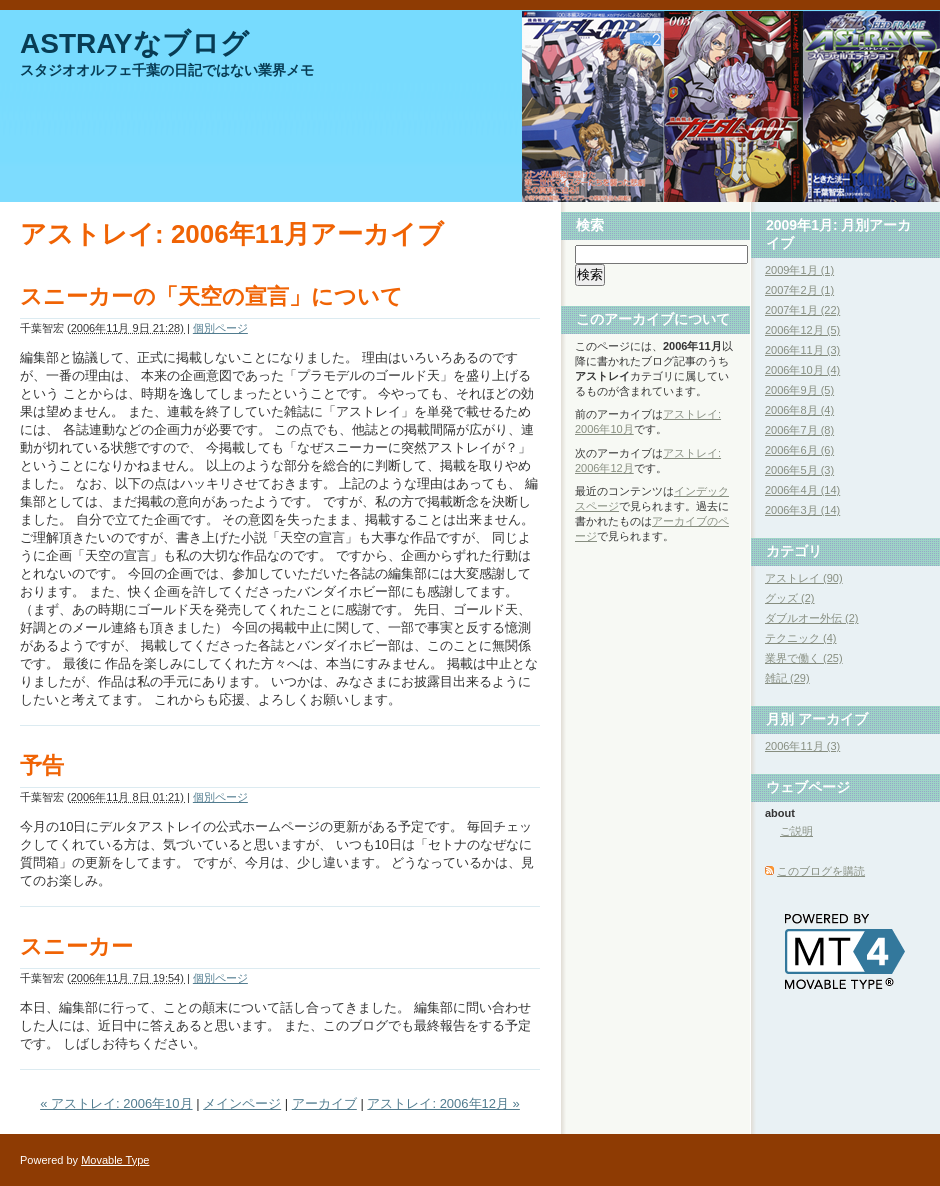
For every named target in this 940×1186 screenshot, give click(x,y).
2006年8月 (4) (799, 410)
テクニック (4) (801, 638)
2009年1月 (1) (799, 270)
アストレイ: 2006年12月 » (443, 1103)
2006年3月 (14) (802, 510)
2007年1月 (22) (802, 310)
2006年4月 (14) (802, 490)
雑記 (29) (787, 678)
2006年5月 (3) (799, 470)
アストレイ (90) (804, 578)
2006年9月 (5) (799, 390)
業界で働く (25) (804, 658)
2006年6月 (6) (799, 450)
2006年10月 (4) (802, 370)
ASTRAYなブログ (134, 43)
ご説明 (796, 831)
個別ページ (220, 328)
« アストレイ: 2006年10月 (116, 1103)
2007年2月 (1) (799, 290)
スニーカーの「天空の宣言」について (211, 296)
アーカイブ (324, 1103)
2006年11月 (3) (802, 350)
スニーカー (76, 946)
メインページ (242, 1103)
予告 (42, 765)
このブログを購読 (821, 871)
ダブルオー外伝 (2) (812, 618)
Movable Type (115, 1160)
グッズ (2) (790, 598)
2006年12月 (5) (802, 330)
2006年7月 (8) (799, 430)
